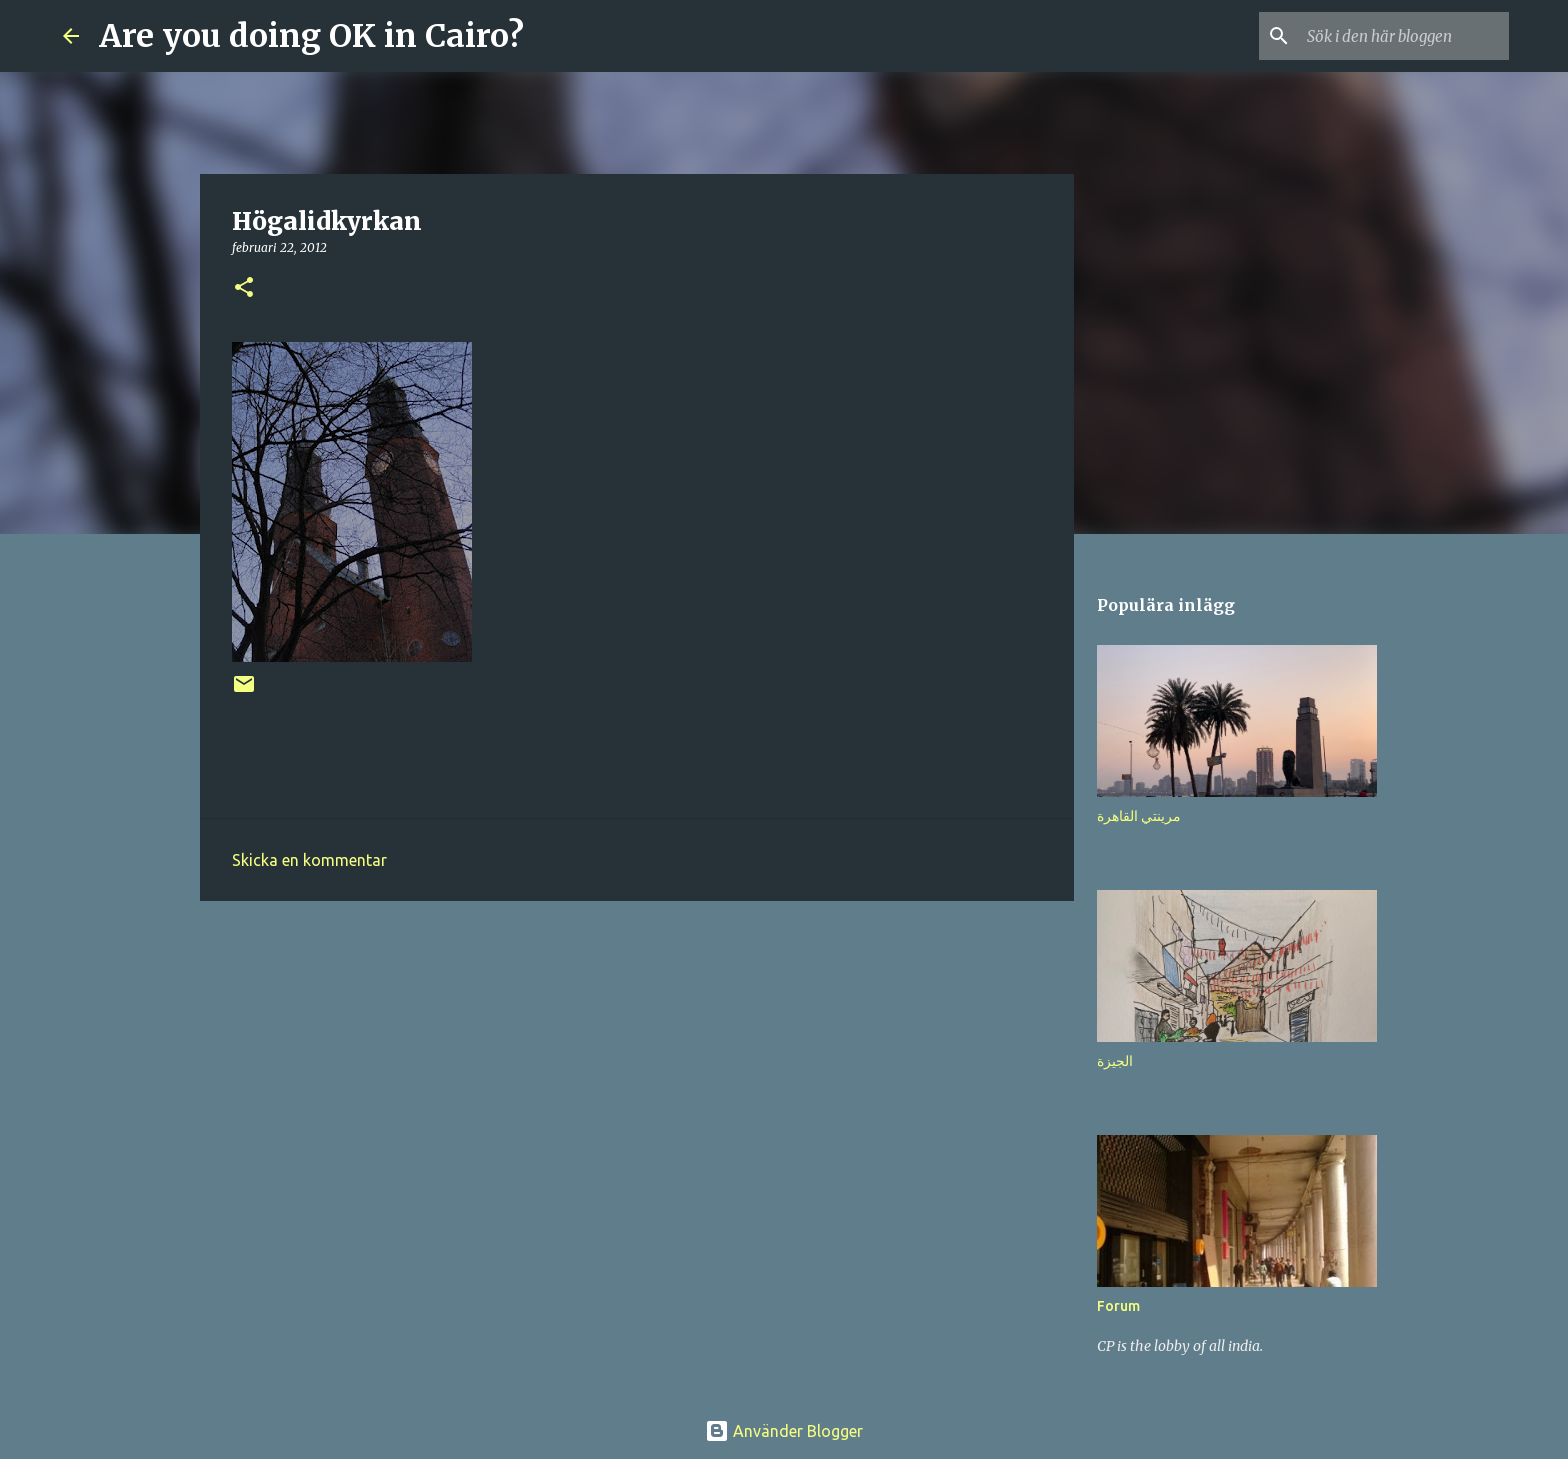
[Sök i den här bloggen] (1404, 36)
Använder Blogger (784, 1431)
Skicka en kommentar (309, 860)
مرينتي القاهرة (1139, 816)
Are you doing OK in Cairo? (311, 36)
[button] (244, 288)
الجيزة (1115, 1061)
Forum (1118, 1306)
